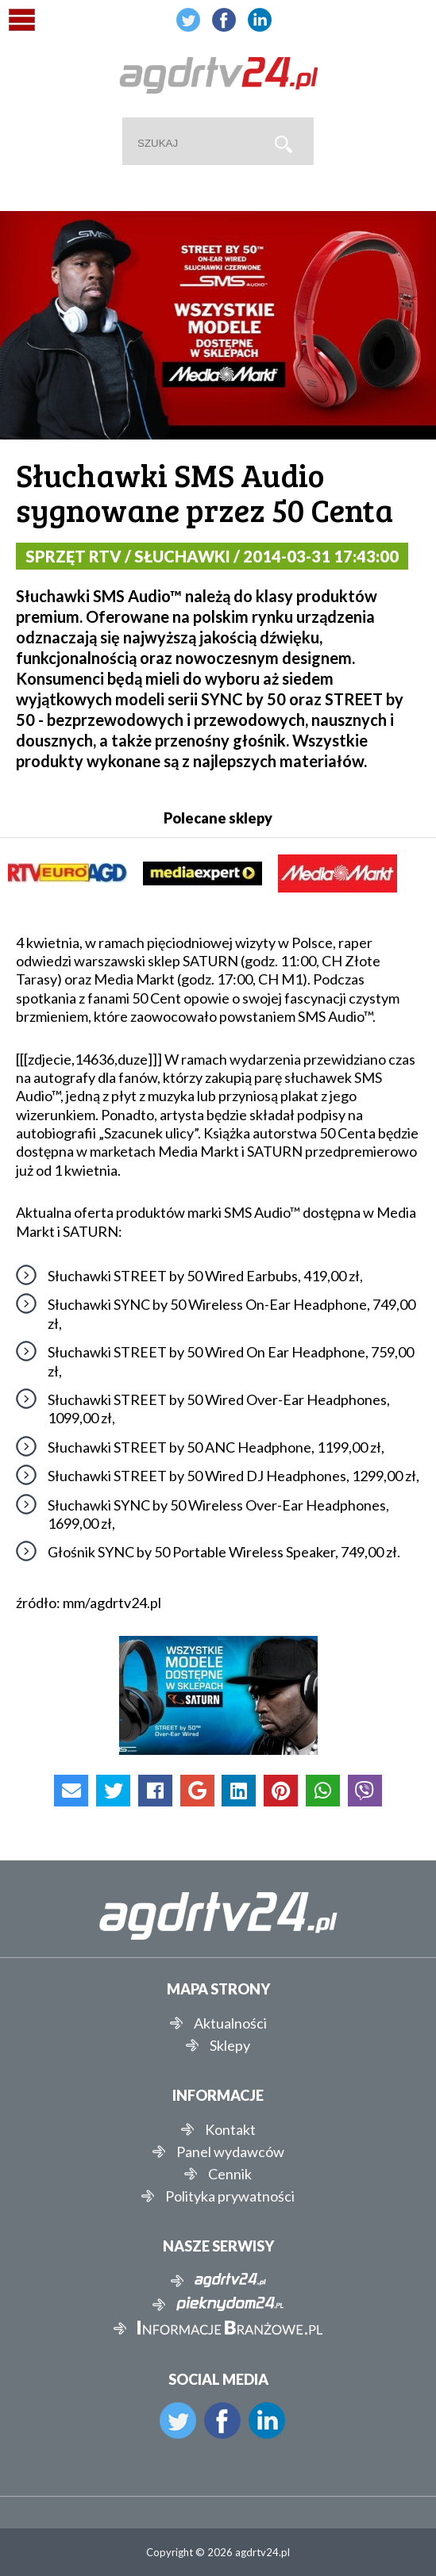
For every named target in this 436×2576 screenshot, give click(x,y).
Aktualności (230, 2023)
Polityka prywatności (230, 2196)
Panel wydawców (230, 2151)
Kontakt (230, 2129)
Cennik (230, 2173)
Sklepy (230, 2045)
